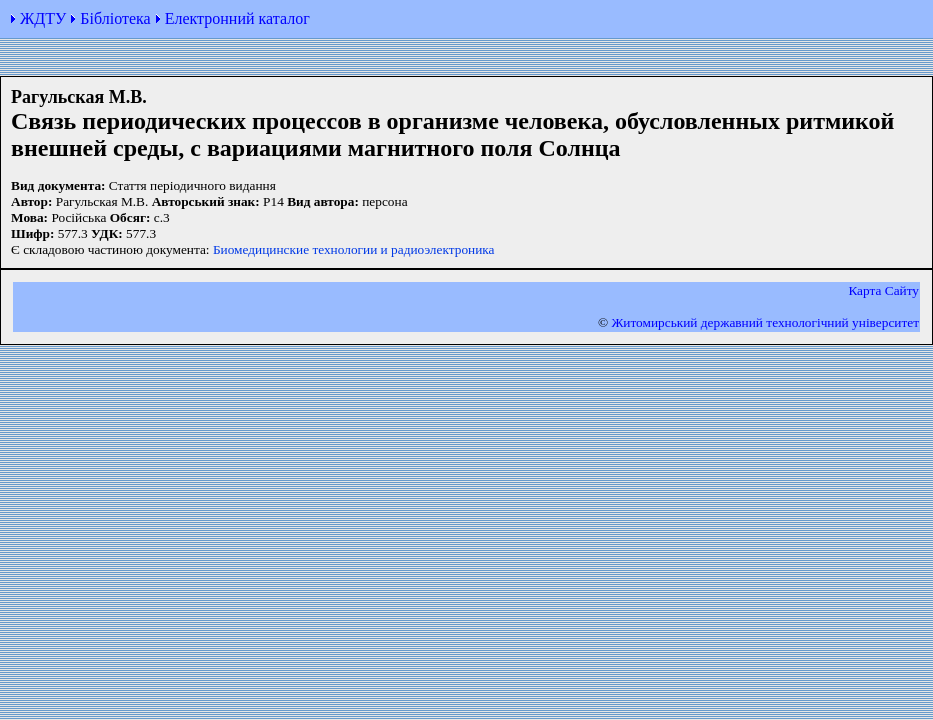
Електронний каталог (237, 18)
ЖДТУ (43, 18)
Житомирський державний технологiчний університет (765, 322)
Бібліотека (115, 18)
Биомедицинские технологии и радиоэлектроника (354, 249)
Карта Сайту (883, 290)
